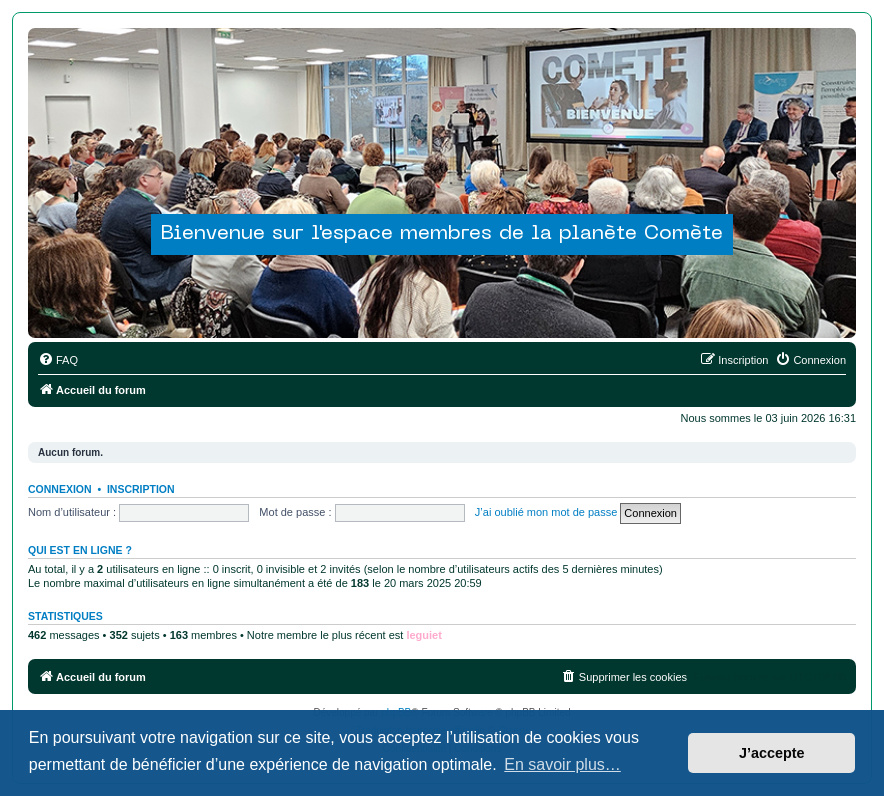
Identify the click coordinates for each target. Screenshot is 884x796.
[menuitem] (58, 360)
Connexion (60, 489)
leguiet (423, 635)
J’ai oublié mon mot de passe (546, 512)
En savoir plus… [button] (562, 764)
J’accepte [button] (772, 753)
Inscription (141, 489)
